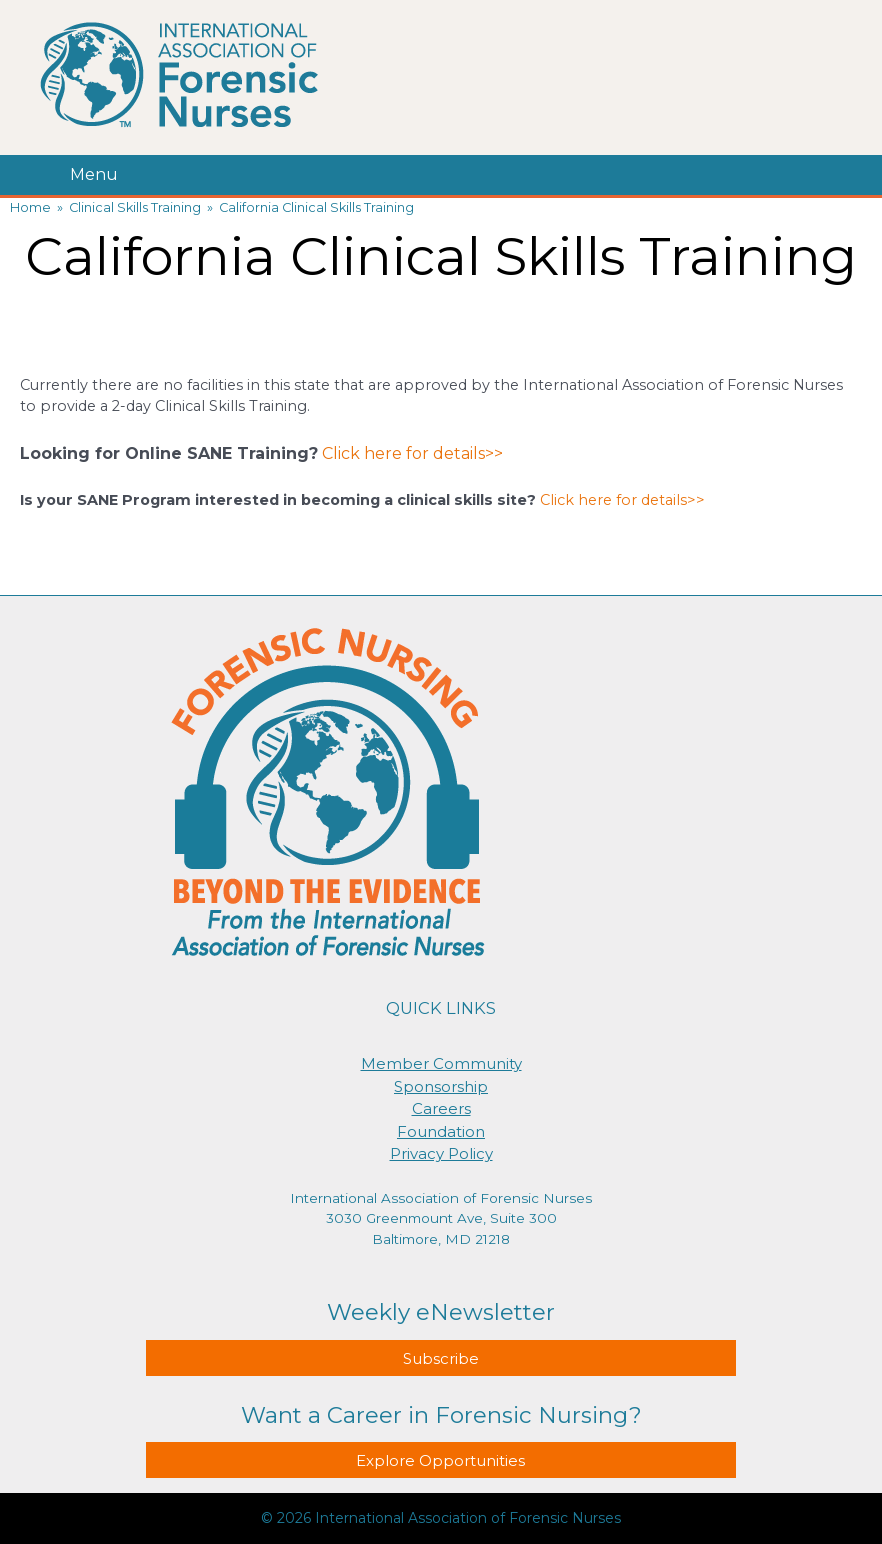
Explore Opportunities (440, 1460)
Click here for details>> (412, 453)
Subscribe (441, 1358)
